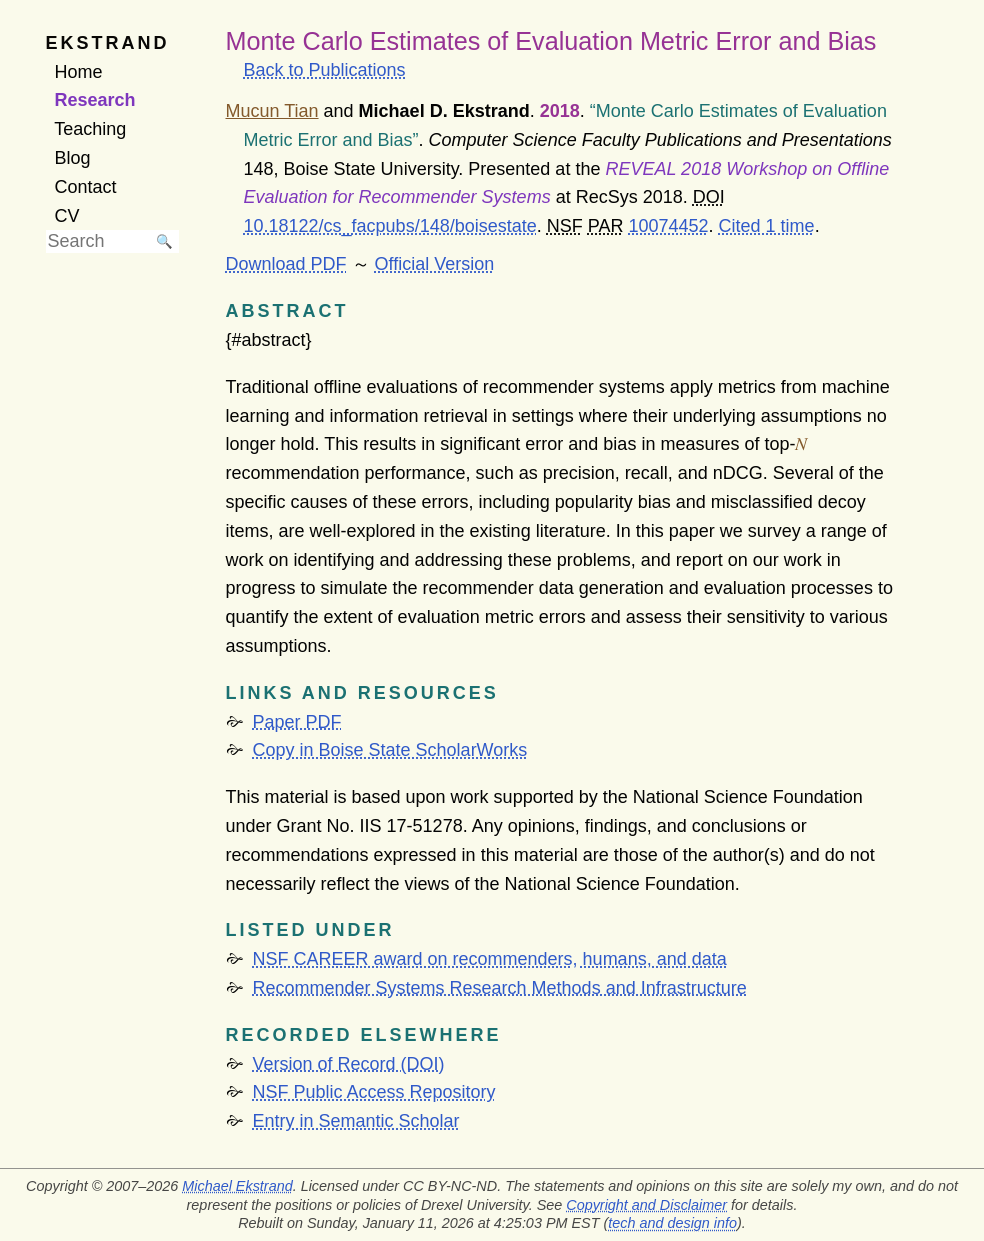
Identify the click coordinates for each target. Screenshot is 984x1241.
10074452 (668, 226)
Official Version (435, 264)
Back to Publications (325, 70)
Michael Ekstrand (237, 1186)
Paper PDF (297, 722)
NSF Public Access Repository (374, 1092)
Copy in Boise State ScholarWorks (390, 750)
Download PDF (286, 264)
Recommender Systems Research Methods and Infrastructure (500, 988)
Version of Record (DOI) (349, 1064)
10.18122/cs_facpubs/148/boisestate (390, 226)
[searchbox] (98, 241)
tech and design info (672, 1223)
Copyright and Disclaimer (646, 1205)
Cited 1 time (767, 226)
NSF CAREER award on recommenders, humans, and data (490, 959)
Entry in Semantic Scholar (356, 1121)
